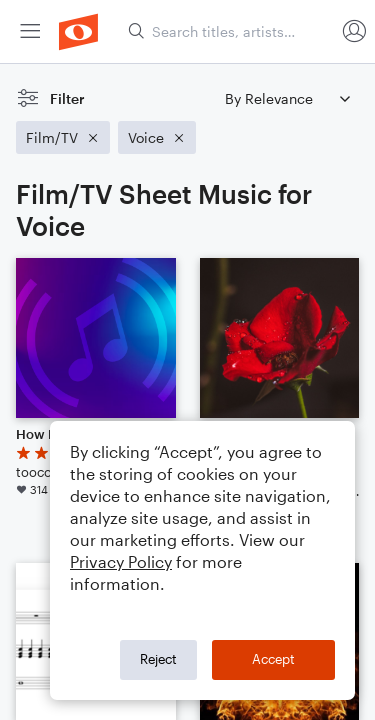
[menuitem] (30, 31)
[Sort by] (287, 98)
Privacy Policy (121, 561)
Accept (273, 659)
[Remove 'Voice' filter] (157, 137)
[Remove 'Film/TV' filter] (63, 137)
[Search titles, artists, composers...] (231, 31)
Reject (158, 659)
